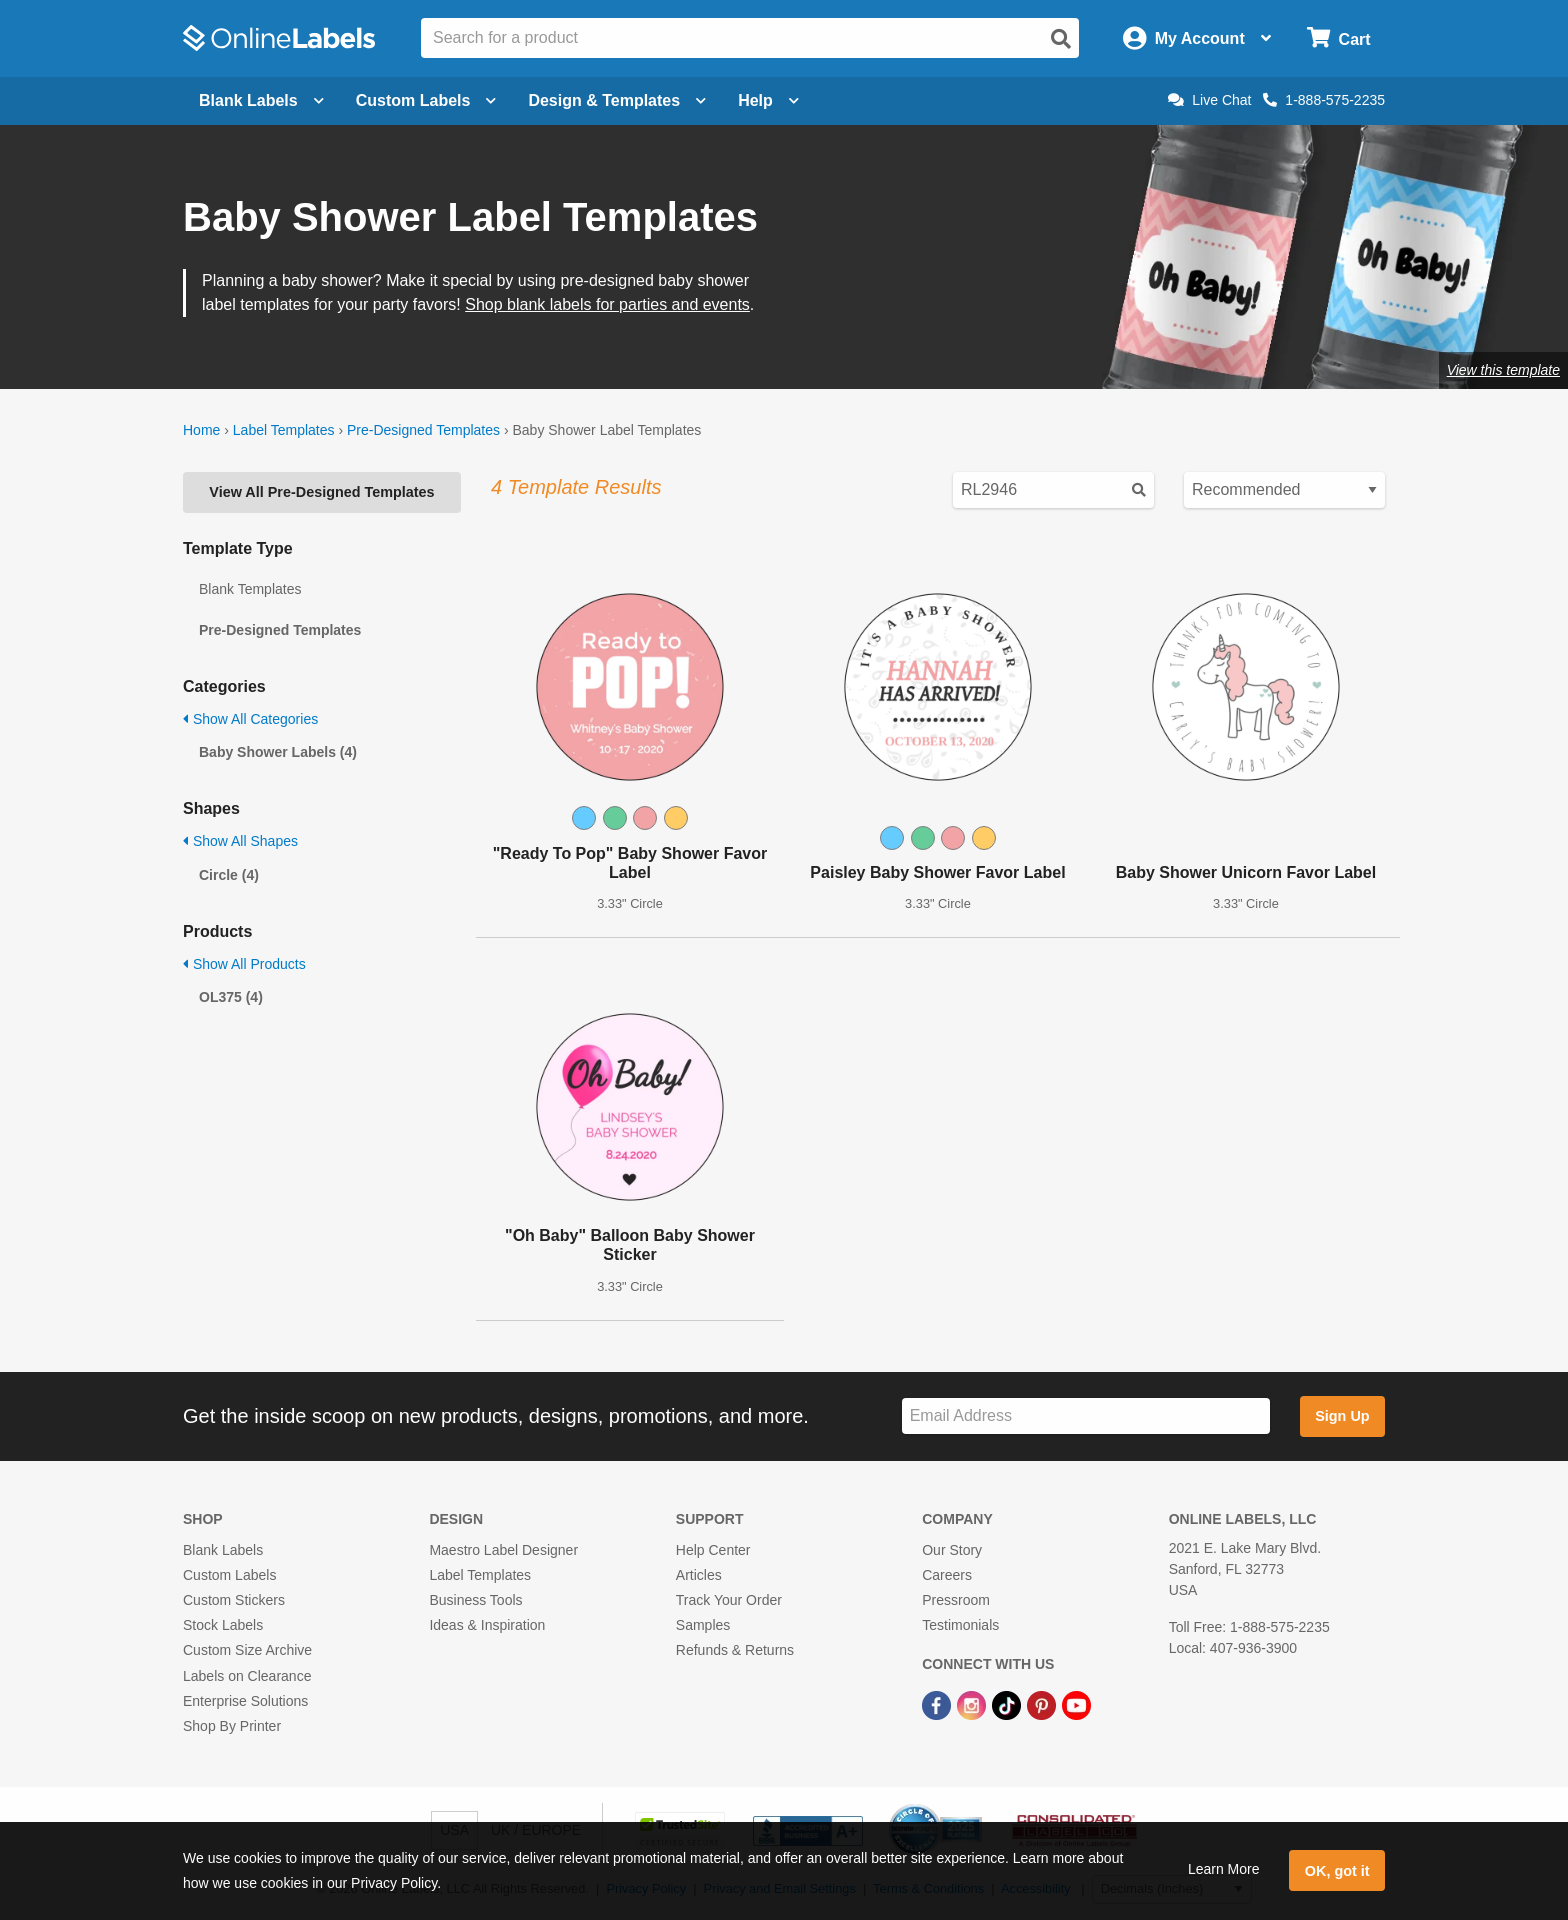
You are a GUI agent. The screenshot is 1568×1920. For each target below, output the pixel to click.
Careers (947, 1575)
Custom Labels (229, 1575)
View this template (1503, 370)
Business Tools (475, 1600)
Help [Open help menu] (768, 100)
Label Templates (284, 430)
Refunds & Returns (735, 1650)
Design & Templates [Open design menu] (617, 100)
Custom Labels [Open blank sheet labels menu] (426, 100)
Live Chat (1209, 100)
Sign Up (1342, 1416)
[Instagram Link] (973, 1705)
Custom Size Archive (247, 1650)
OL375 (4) (231, 997)
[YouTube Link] (1076, 1705)
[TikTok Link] (1008, 1705)
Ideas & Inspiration (487, 1625)
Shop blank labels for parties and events (607, 304)
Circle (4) (229, 875)
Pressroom (956, 1600)
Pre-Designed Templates (423, 430)
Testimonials (960, 1625)
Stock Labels (223, 1625)
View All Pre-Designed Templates (321, 492)
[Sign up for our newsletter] (1086, 1416)
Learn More (1224, 1869)
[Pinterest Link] (1043, 1705)
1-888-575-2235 (1324, 100)
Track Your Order (729, 1600)
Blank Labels (223, 1550)
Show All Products (244, 964)
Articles (699, 1575)
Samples (703, 1625)
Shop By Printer (232, 1726)
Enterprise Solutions (245, 1701)
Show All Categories (250, 719)
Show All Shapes (240, 841)
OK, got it (1337, 1871)
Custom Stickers (234, 1600)
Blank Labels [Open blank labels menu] (261, 100)
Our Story (952, 1550)
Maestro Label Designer (503, 1550)
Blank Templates (250, 589)
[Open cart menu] (1338, 38)
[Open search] (1061, 39)
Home (201, 430)
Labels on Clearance (247, 1676)
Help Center (713, 1550)
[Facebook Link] (938, 1705)
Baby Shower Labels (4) (278, 752)
